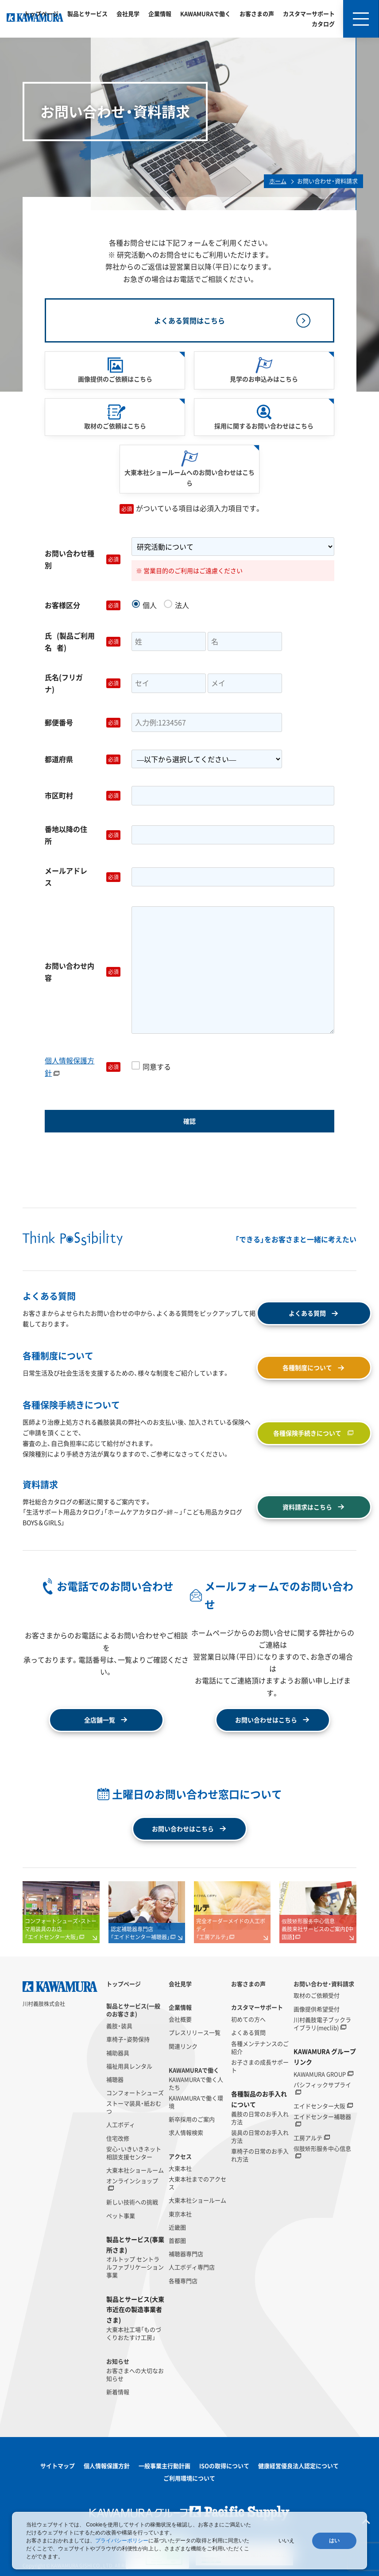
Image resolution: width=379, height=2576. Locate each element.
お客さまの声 (257, 13)
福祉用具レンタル (129, 2066)
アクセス (180, 2156)
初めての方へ (248, 2019)
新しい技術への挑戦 (132, 2202)
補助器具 (117, 2053)
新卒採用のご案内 (192, 2119)
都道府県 (84, 759)
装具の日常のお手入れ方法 (260, 2137)
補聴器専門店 (186, 2254)
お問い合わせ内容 (84, 971)
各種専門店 (183, 2281)
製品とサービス (87, 13)
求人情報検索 (186, 2133)
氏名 (84, 642)
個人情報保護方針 (69, 1066)
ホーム (277, 181)
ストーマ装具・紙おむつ (133, 2107)
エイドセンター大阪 (319, 2106)
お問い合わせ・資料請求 (324, 1984)
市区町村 (84, 795)
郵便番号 (84, 722)
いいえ (286, 2540)
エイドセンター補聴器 (322, 2117)
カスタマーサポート (309, 13)
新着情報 (117, 2392)
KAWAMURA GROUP (320, 2074)
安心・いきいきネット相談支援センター (133, 2153)
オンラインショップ (132, 2181)
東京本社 (180, 2214)
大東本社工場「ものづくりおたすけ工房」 (133, 2333)
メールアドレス (84, 876)
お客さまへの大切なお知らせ (135, 2375)
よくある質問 (248, 2033)
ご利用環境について (189, 2478)
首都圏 (177, 2241)
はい (334, 2540)
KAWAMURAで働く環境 (196, 2102)
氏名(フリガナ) (84, 683)
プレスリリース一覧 (194, 2033)
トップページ (41, 13)
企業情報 (159, 13)
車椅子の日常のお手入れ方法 (260, 2155)
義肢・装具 (119, 2026)
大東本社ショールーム (135, 2170)
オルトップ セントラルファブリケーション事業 (135, 2267)
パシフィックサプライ (322, 2085)
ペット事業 (120, 2216)
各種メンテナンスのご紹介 (260, 2048)
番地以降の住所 (84, 835)
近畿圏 (177, 2227)
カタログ (323, 23)
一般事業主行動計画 (164, 2465)
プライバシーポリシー (121, 2540)
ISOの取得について (224, 2465)
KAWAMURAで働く (205, 13)
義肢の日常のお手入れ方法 (260, 2118)
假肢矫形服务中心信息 (322, 2148)
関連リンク (183, 2046)
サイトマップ (57, 2465)
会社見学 (127, 13)
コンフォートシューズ (135, 2093)
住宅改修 (117, 2138)
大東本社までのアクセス (197, 2183)
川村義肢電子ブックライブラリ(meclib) (322, 2024)
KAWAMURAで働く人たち (196, 2083)
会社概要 (180, 2019)
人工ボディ (120, 2125)
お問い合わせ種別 (84, 559)
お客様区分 (84, 605)
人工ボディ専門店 (192, 2267)
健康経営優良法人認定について (298, 2465)
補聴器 (115, 2079)
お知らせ (117, 2361)
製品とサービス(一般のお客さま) (133, 2010)
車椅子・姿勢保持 (128, 2039)
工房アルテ (308, 2138)
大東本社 (180, 2168)
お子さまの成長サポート (260, 2066)
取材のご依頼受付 (317, 1995)
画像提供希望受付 (317, 2009)
